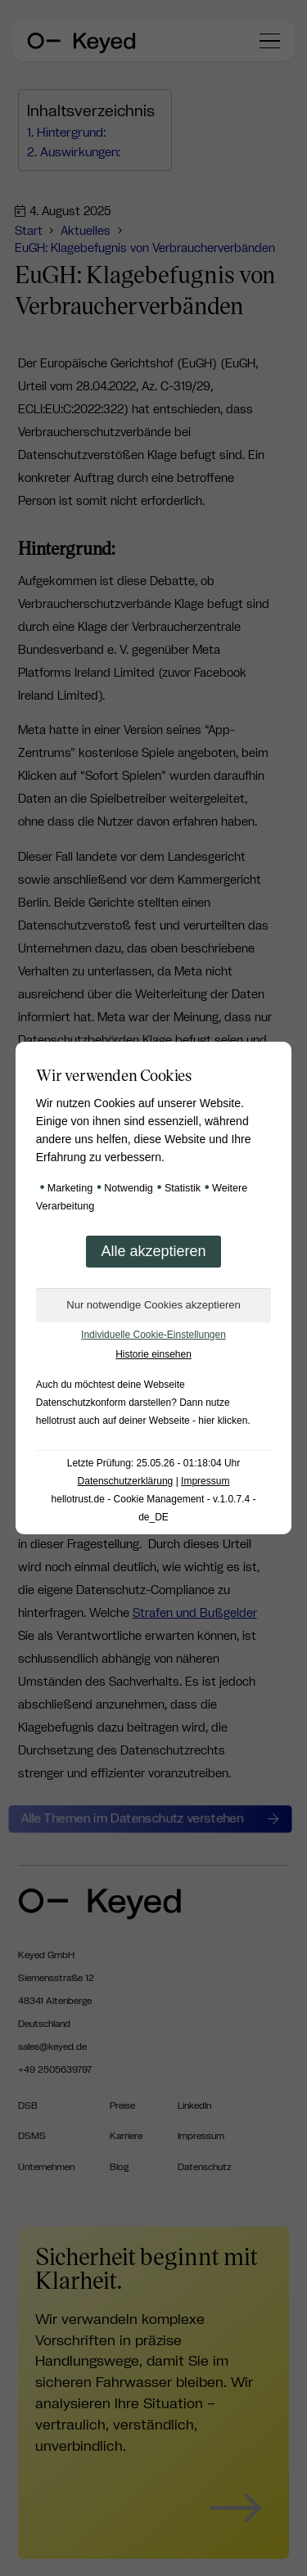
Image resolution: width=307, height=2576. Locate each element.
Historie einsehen (153, 1354)
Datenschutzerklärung (126, 1481)
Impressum (205, 1481)
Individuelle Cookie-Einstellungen (153, 1334)
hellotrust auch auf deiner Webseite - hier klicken (142, 1420)
